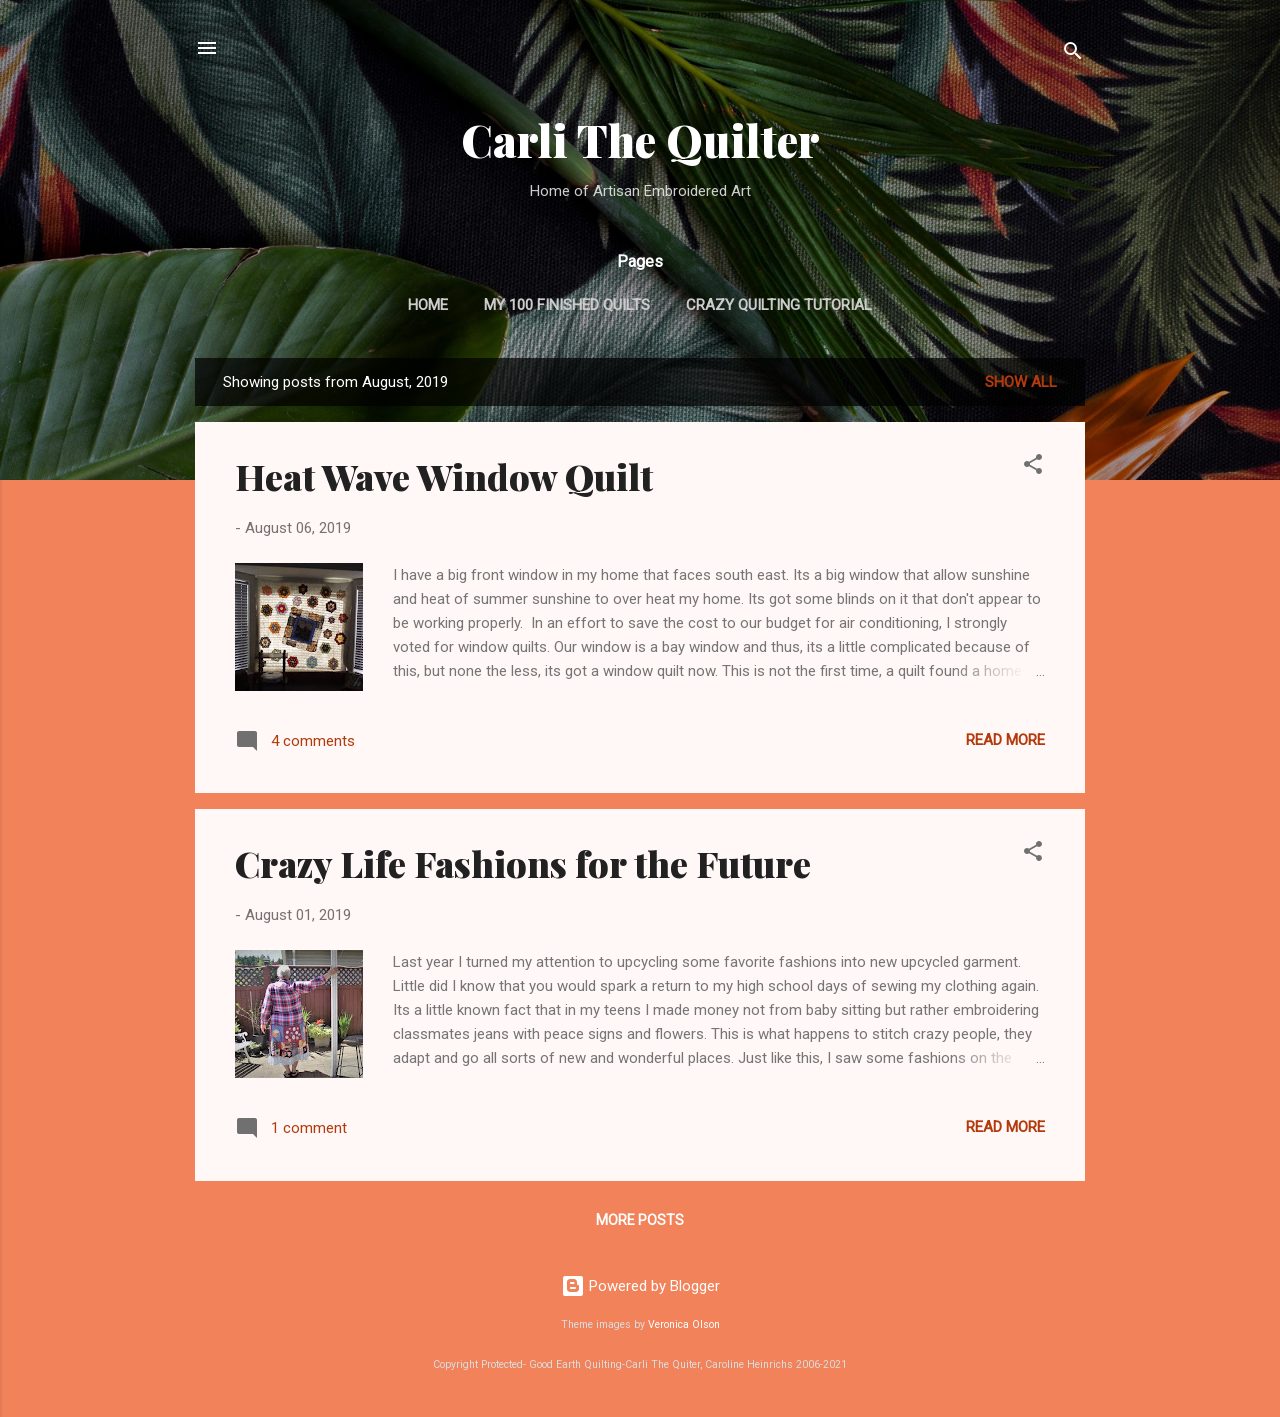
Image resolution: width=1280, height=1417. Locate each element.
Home (428, 305)
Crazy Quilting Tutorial (779, 305)
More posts (640, 1220)
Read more (1005, 740)
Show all (1021, 382)
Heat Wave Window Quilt (444, 476)
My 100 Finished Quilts (567, 305)
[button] (1033, 467)
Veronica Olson (684, 1324)
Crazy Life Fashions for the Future (523, 863)
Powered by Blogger (640, 1286)
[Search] (1073, 54)
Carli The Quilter (640, 139)
